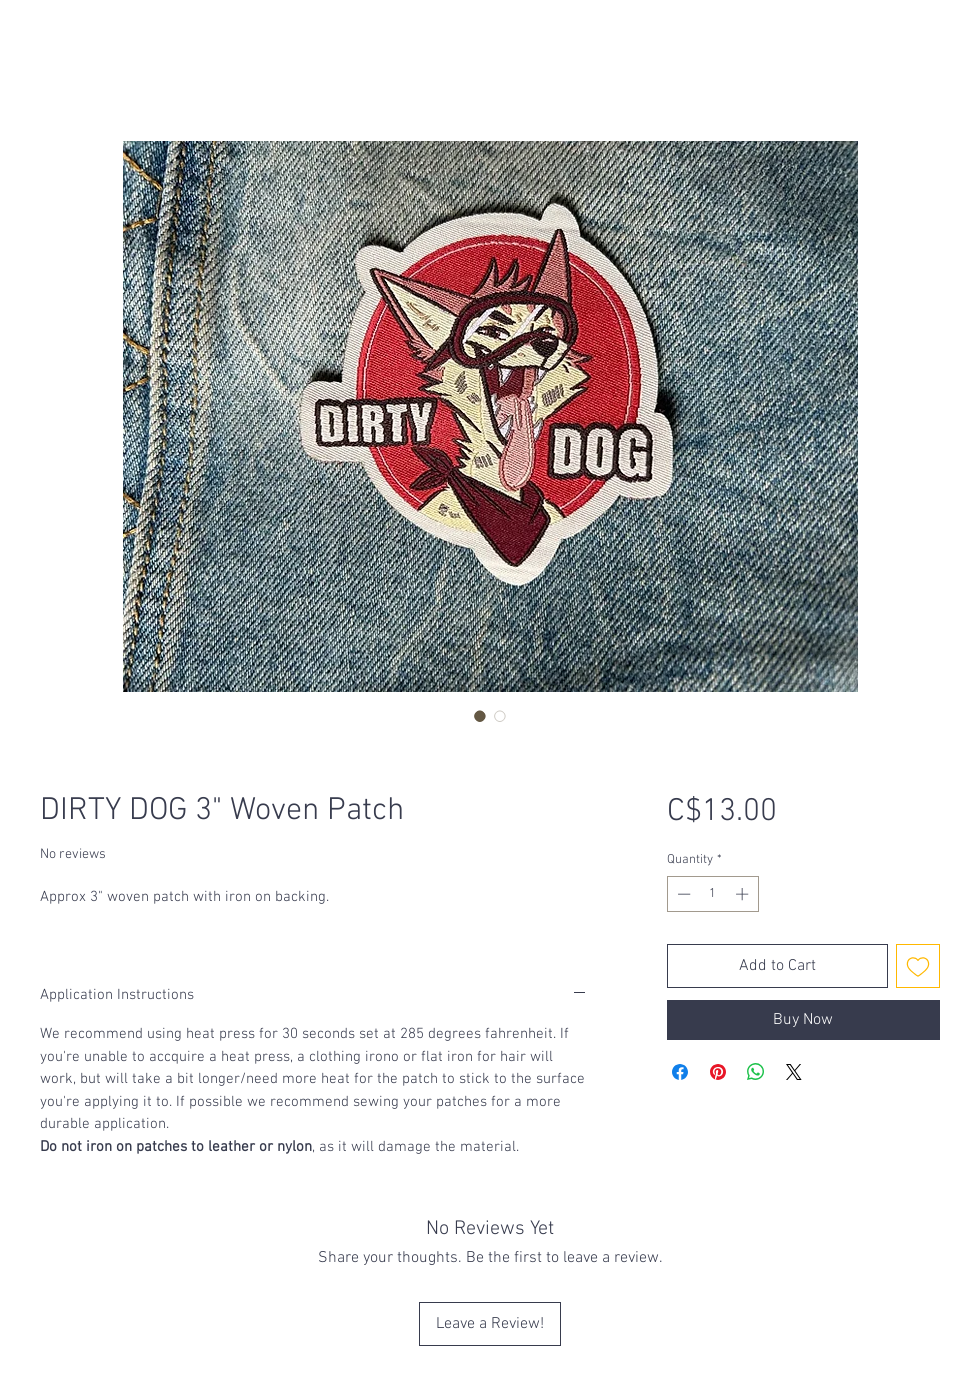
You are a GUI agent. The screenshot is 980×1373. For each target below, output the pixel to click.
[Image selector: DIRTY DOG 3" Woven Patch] (480, 716)
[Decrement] (682, 894)
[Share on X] (794, 1072)
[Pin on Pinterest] (718, 1072)
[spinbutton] (712, 894)
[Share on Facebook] (680, 1072)
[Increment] (744, 894)
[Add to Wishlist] (918, 966)
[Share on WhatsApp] (756, 1072)
